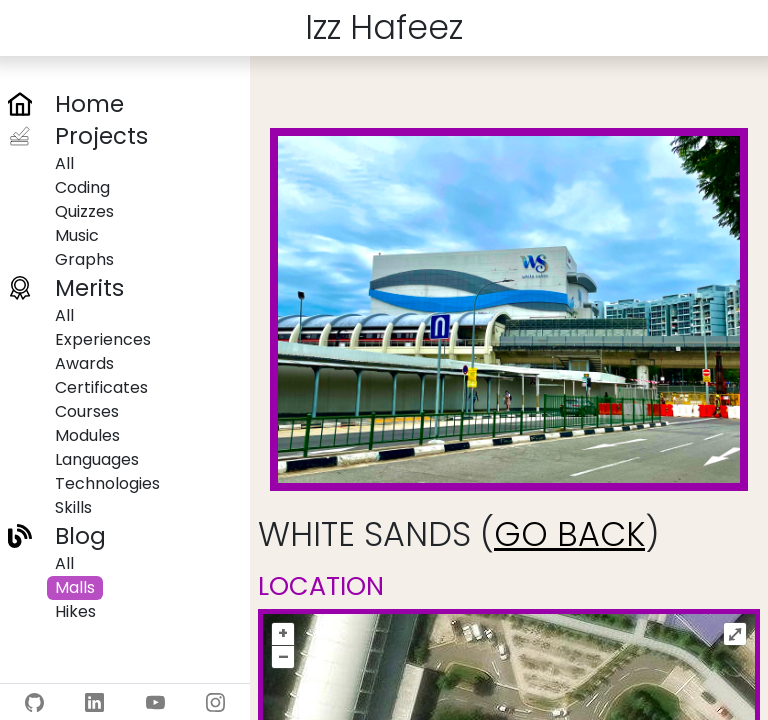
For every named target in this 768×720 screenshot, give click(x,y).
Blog (80, 536)
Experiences (103, 339)
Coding (82, 187)
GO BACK (569, 534)
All (64, 163)
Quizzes (84, 211)
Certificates (101, 387)
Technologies (107, 483)
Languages (97, 459)
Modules (87, 435)
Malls (75, 587)
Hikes (75, 611)
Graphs (84, 259)
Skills (73, 507)
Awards (84, 363)
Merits (89, 288)
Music (77, 235)
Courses (87, 411)
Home (89, 104)
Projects (101, 136)
